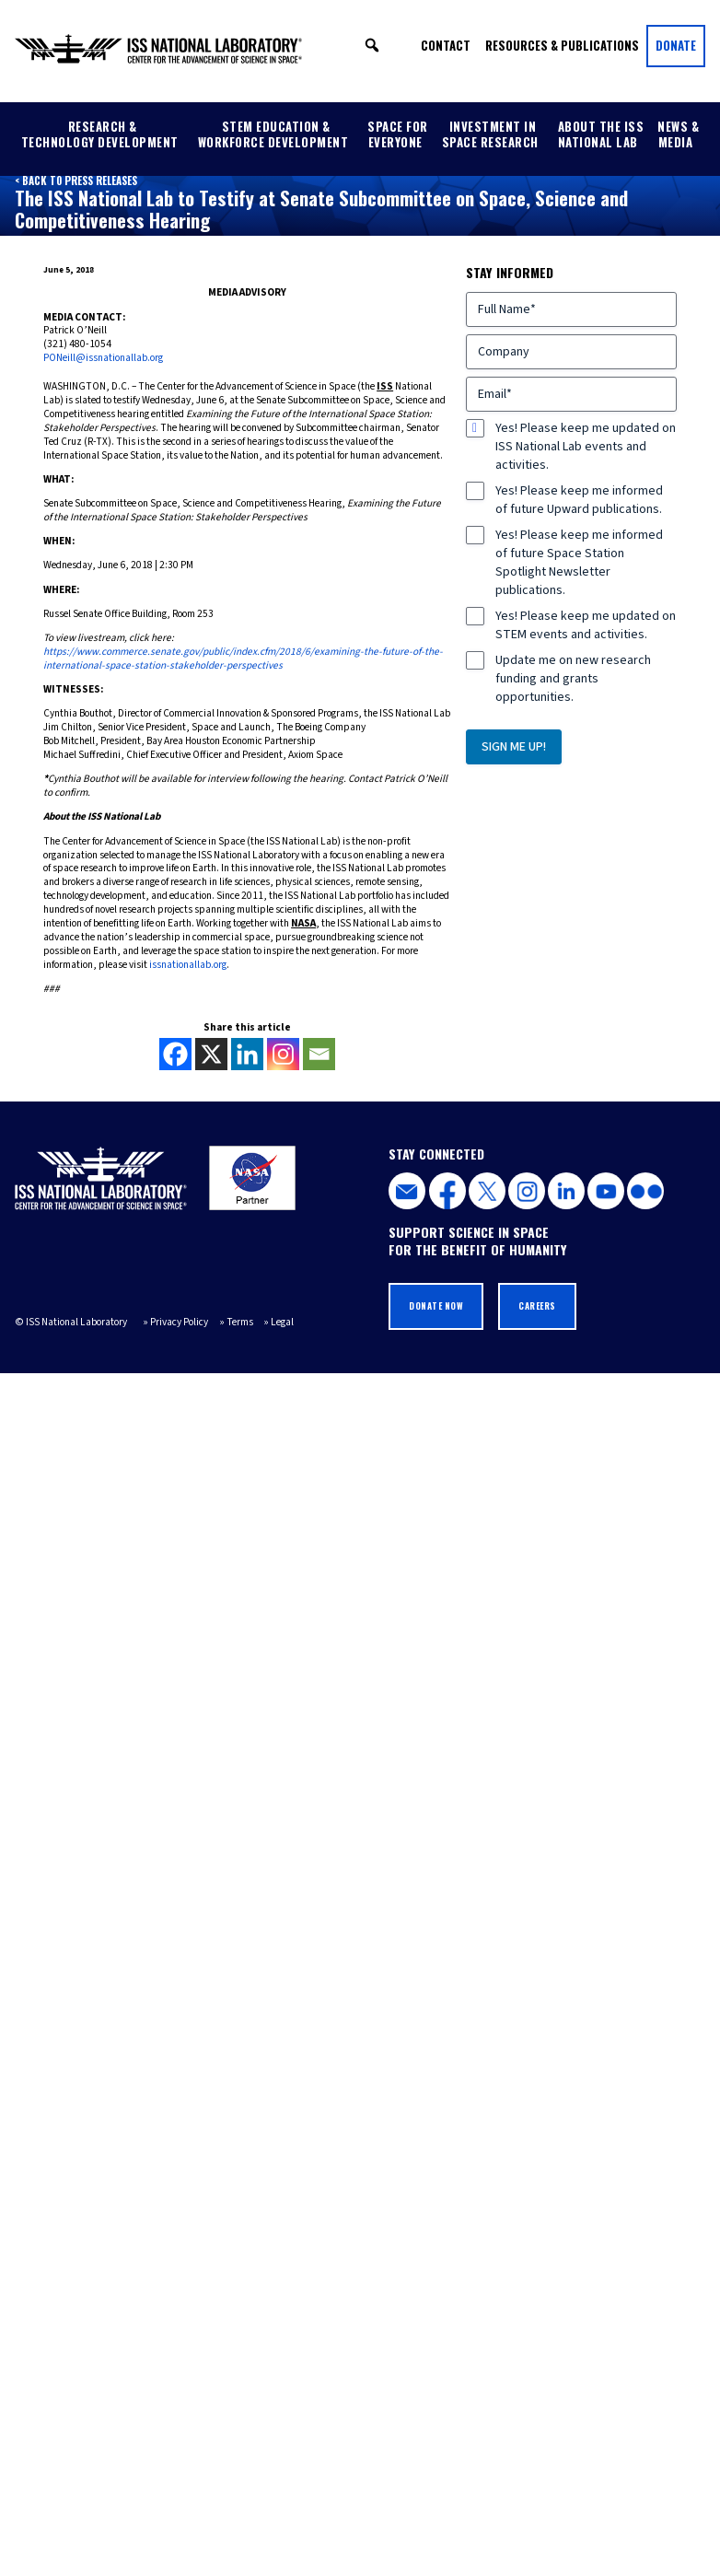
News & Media (678, 134)
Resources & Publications (562, 45)
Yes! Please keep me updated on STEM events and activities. (585, 625)
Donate (676, 45)
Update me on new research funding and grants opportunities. (573, 678)
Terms (239, 1322)
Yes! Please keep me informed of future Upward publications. (579, 500)
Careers (537, 1306)
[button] (372, 45)
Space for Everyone (397, 134)
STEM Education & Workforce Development (273, 134)
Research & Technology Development (100, 134)
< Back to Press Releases (76, 180)
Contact (445, 45)
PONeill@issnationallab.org (103, 358)
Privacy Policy (179, 1322)
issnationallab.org (187, 965)
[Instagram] (283, 1054)
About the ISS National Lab (601, 134)
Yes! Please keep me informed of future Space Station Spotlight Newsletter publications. (579, 563)
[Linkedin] (247, 1054)
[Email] (319, 1054)
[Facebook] (175, 1054)
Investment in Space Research (490, 134)
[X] (211, 1054)
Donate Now (436, 1306)
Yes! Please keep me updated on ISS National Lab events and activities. (585, 446)
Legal (282, 1322)
